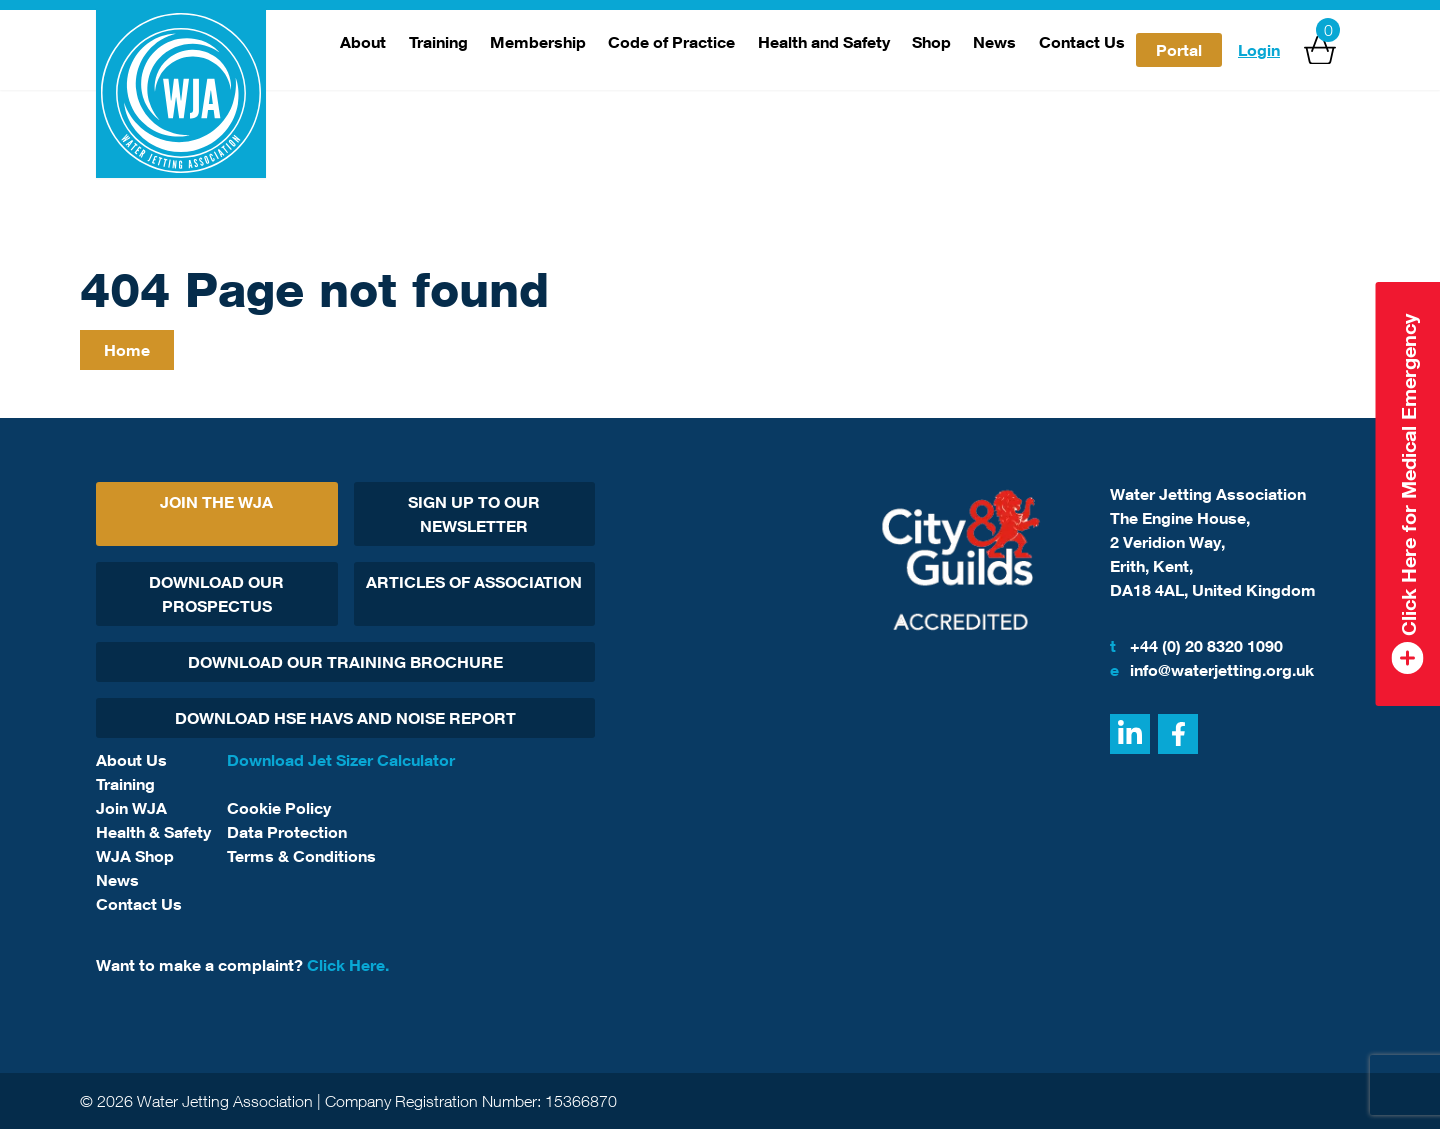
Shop (931, 42)
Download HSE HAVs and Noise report (345, 718)
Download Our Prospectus (216, 594)
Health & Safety (153, 832)
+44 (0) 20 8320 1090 (1196, 646)
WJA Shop (135, 856)
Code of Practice (671, 42)
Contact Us (1082, 42)
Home (127, 350)
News (994, 42)
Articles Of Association (474, 582)
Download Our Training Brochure (345, 662)
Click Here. (348, 965)
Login (1259, 50)
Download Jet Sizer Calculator (341, 760)
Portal (1179, 50)
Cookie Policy (279, 808)
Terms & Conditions (301, 856)
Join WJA (131, 808)
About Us (131, 760)
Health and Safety (824, 42)
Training (438, 42)
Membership (538, 42)
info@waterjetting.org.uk (1212, 670)
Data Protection (287, 832)
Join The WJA (216, 502)
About (363, 42)
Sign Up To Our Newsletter (474, 514)
